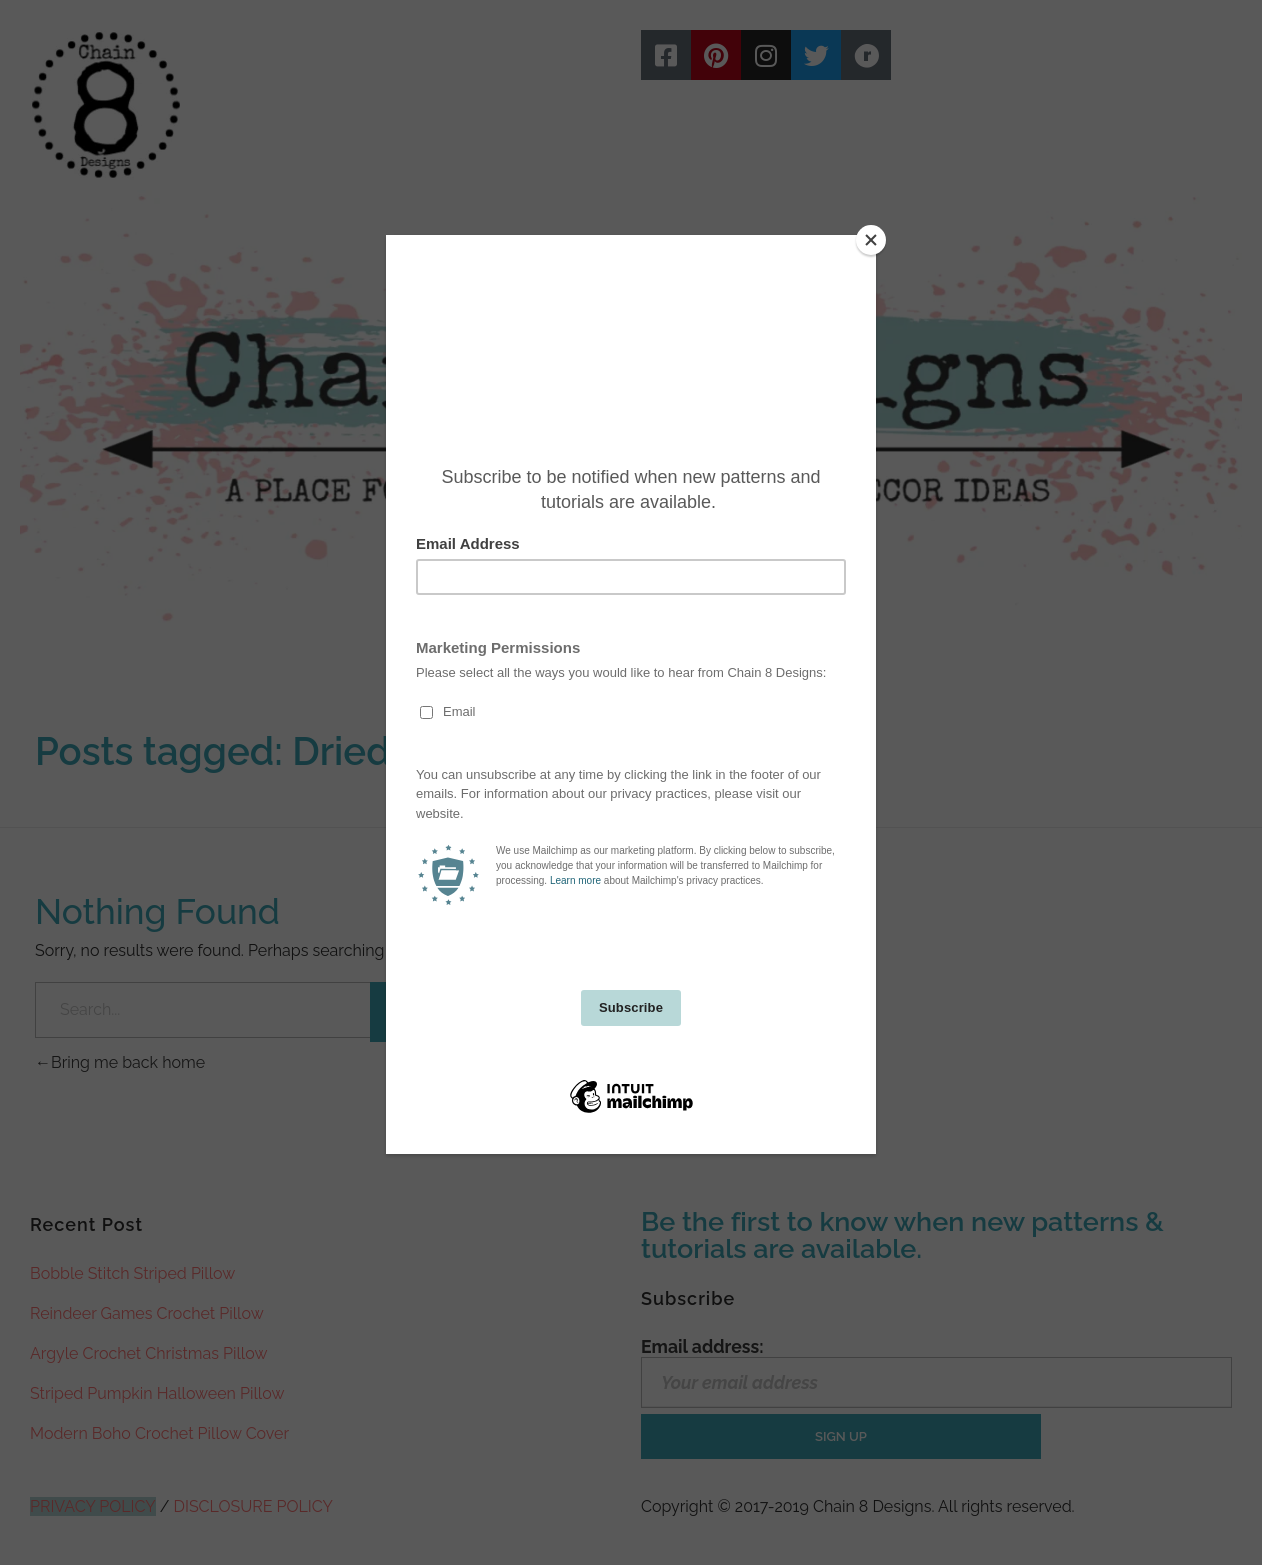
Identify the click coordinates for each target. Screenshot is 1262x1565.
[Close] (871, 240)
